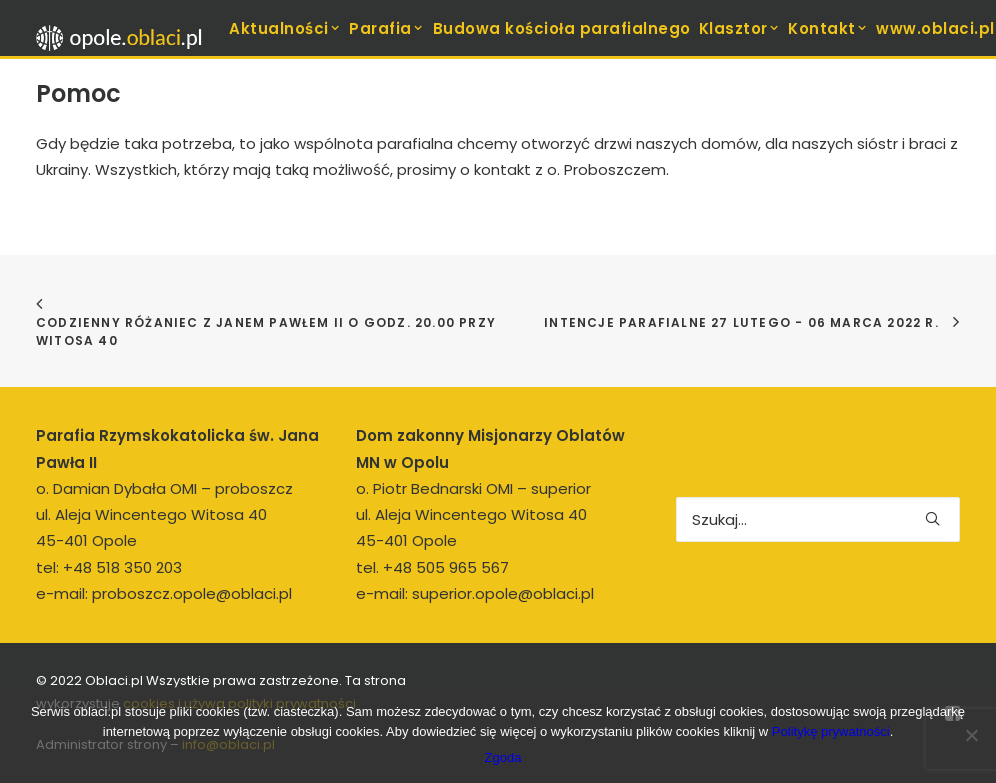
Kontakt (828, 28)
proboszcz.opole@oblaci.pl (192, 593)
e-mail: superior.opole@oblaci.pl (475, 593)
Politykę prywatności (831, 731)
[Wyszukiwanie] (818, 519)
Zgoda (503, 757)
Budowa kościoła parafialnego (562, 28)
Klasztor (740, 28)
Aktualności (285, 28)
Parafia (386, 28)
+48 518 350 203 (122, 567)
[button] (932, 518)
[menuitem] (285, 28)
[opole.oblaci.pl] (125, 38)
